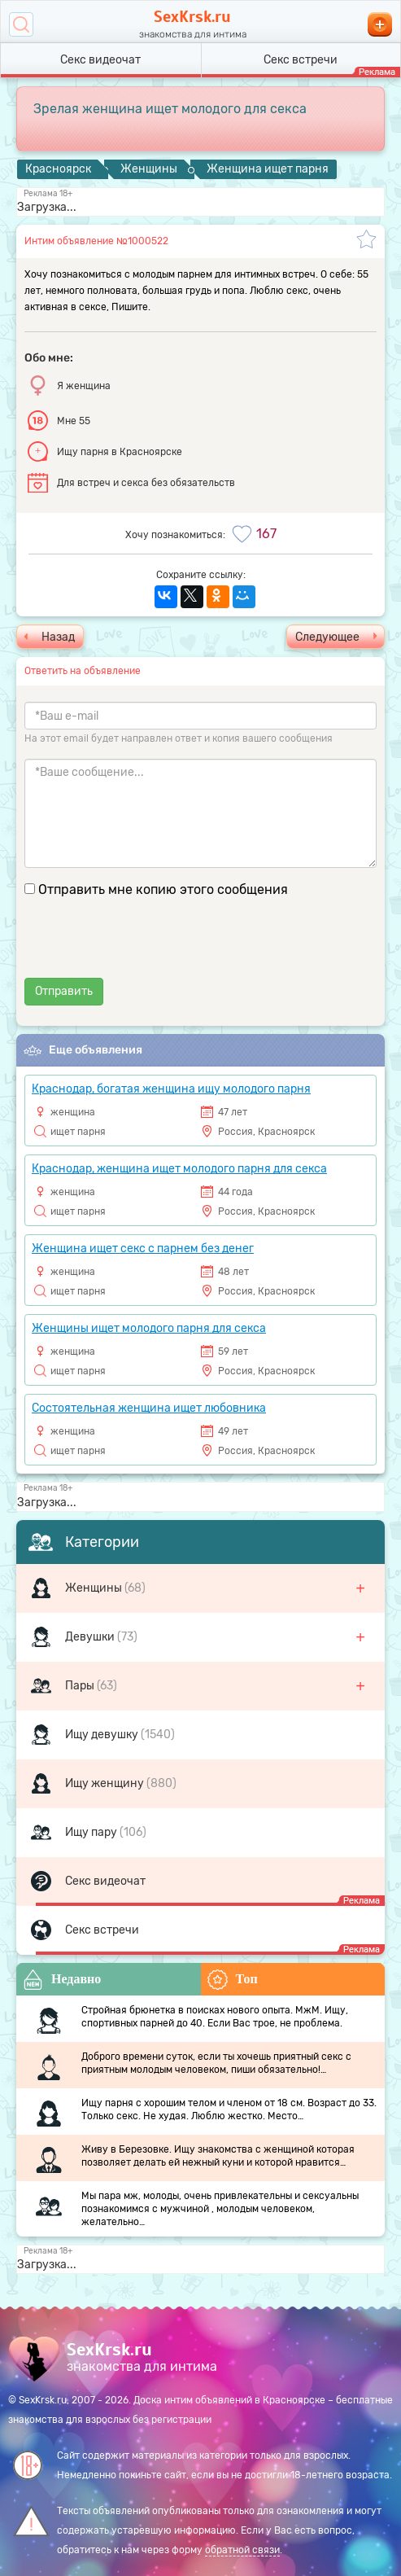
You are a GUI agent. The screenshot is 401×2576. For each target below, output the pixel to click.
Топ (232, 1979)
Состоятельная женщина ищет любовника (149, 1408)
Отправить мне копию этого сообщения (163, 889)
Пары (81, 1686)
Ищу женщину (105, 1783)
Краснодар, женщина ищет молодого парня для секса (179, 1169)
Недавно (62, 1979)
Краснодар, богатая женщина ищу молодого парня (171, 1089)
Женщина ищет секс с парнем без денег (143, 1248)
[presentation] (148, 946)
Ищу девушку (103, 1734)
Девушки (91, 1637)
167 (266, 533)
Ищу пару (92, 1832)
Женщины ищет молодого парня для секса (149, 1328)
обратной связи (242, 2550)
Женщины (94, 1588)
